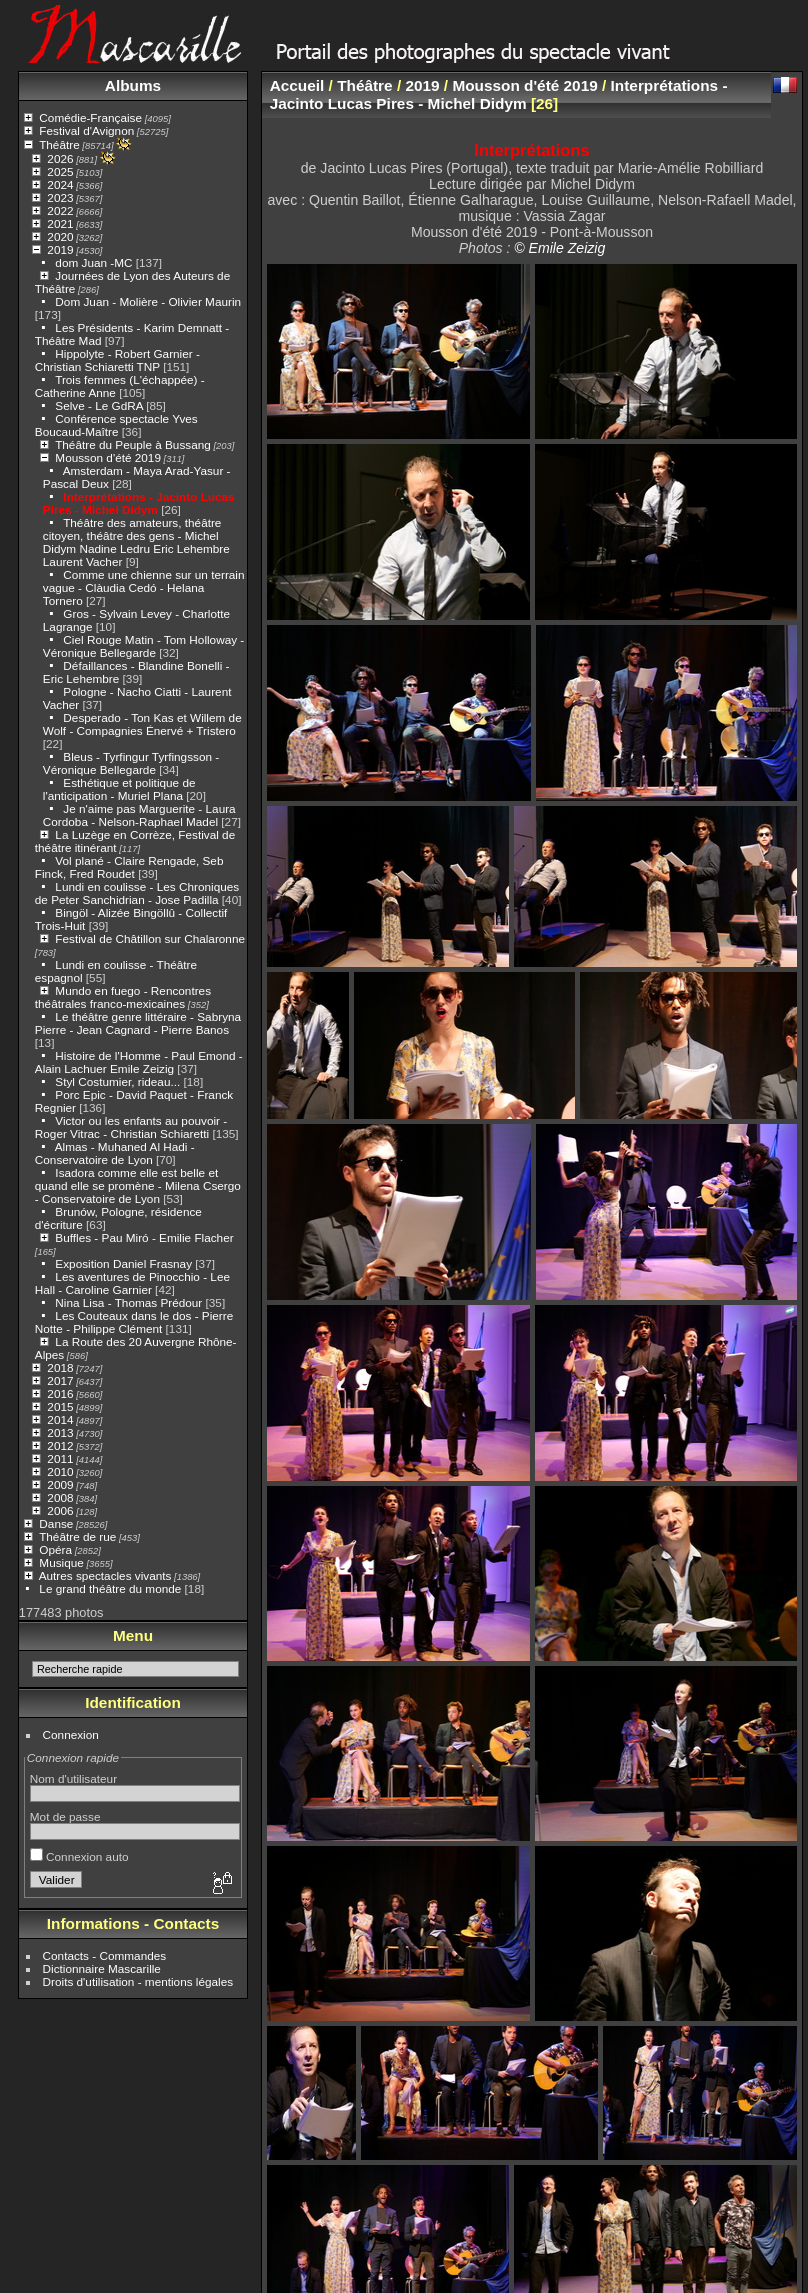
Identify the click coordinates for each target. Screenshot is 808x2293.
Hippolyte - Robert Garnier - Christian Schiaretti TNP (117, 360)
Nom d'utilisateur (73, 1778)
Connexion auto (79, 1856)
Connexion (71, 1734)
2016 (60, 1393)
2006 (60, 1510)
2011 (60, 1458)
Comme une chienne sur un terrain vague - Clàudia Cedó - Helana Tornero (144, 587)
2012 (60, 1445)
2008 (60, 1497)
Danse (56, 1523)
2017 (60, 1380)
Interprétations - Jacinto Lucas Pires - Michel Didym (139, 503)
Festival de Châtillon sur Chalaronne (150, 938)
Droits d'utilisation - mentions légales (138, 1981)
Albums (133, 85)
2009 (60, 1484)
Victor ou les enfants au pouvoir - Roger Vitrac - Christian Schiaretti (131, 1127)
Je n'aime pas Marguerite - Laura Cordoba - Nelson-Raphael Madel (139, 815)
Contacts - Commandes (105, 1955)
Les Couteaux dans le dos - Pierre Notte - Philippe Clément (134, 1322)
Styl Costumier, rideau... (117, 1081)
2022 (60, 210)
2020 (60, 236)
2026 (60, 158)
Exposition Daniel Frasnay (123, 1263)
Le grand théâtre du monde (110, 1588)
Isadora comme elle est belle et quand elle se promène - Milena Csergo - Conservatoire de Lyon (138, 1185)
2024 (60, 184)
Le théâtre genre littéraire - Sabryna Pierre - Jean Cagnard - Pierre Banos (138, 1023)
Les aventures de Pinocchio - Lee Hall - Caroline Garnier (132, 1283)
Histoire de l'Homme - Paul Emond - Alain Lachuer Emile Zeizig (139, 1062)
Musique (61, 1562)
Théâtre (59, 144)
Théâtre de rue (77, 1536)
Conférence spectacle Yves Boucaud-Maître (116, 425)
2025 (60, 171)
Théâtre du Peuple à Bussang (133, 444)
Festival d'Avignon (86, 130)
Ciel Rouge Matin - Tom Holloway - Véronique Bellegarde (143, 646)
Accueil (297, 85)
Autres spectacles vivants (105, 1575)
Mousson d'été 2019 (108, 457)
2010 (60, 1471)
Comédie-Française (90, 117)
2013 (60, 1432)
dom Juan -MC (93, 262)
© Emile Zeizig (559, 248)
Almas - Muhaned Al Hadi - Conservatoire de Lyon (115, 1153)
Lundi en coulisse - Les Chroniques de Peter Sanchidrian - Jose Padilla (137, 893)
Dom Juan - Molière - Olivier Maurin (148, 301)
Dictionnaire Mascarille (102, 1968)
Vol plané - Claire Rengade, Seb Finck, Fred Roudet (129, 867)
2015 (60, 1406)
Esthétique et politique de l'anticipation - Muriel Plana (119, 789)
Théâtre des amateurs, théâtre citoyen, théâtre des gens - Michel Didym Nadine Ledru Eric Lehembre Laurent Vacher (136, 542)
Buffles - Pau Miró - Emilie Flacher (144, 1237)
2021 (60, 223)
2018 (60, 1367)
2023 (60, 197)
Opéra (55, 1549)
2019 (60, 249)
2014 (60, 1419)
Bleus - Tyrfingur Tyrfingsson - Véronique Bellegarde (131, 763)
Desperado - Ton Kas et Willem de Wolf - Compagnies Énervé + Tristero (142, 724)
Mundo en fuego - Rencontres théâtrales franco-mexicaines (123, 997)
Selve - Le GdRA (99, 405)
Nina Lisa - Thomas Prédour (128, 1302)
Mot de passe (65, 1816)
